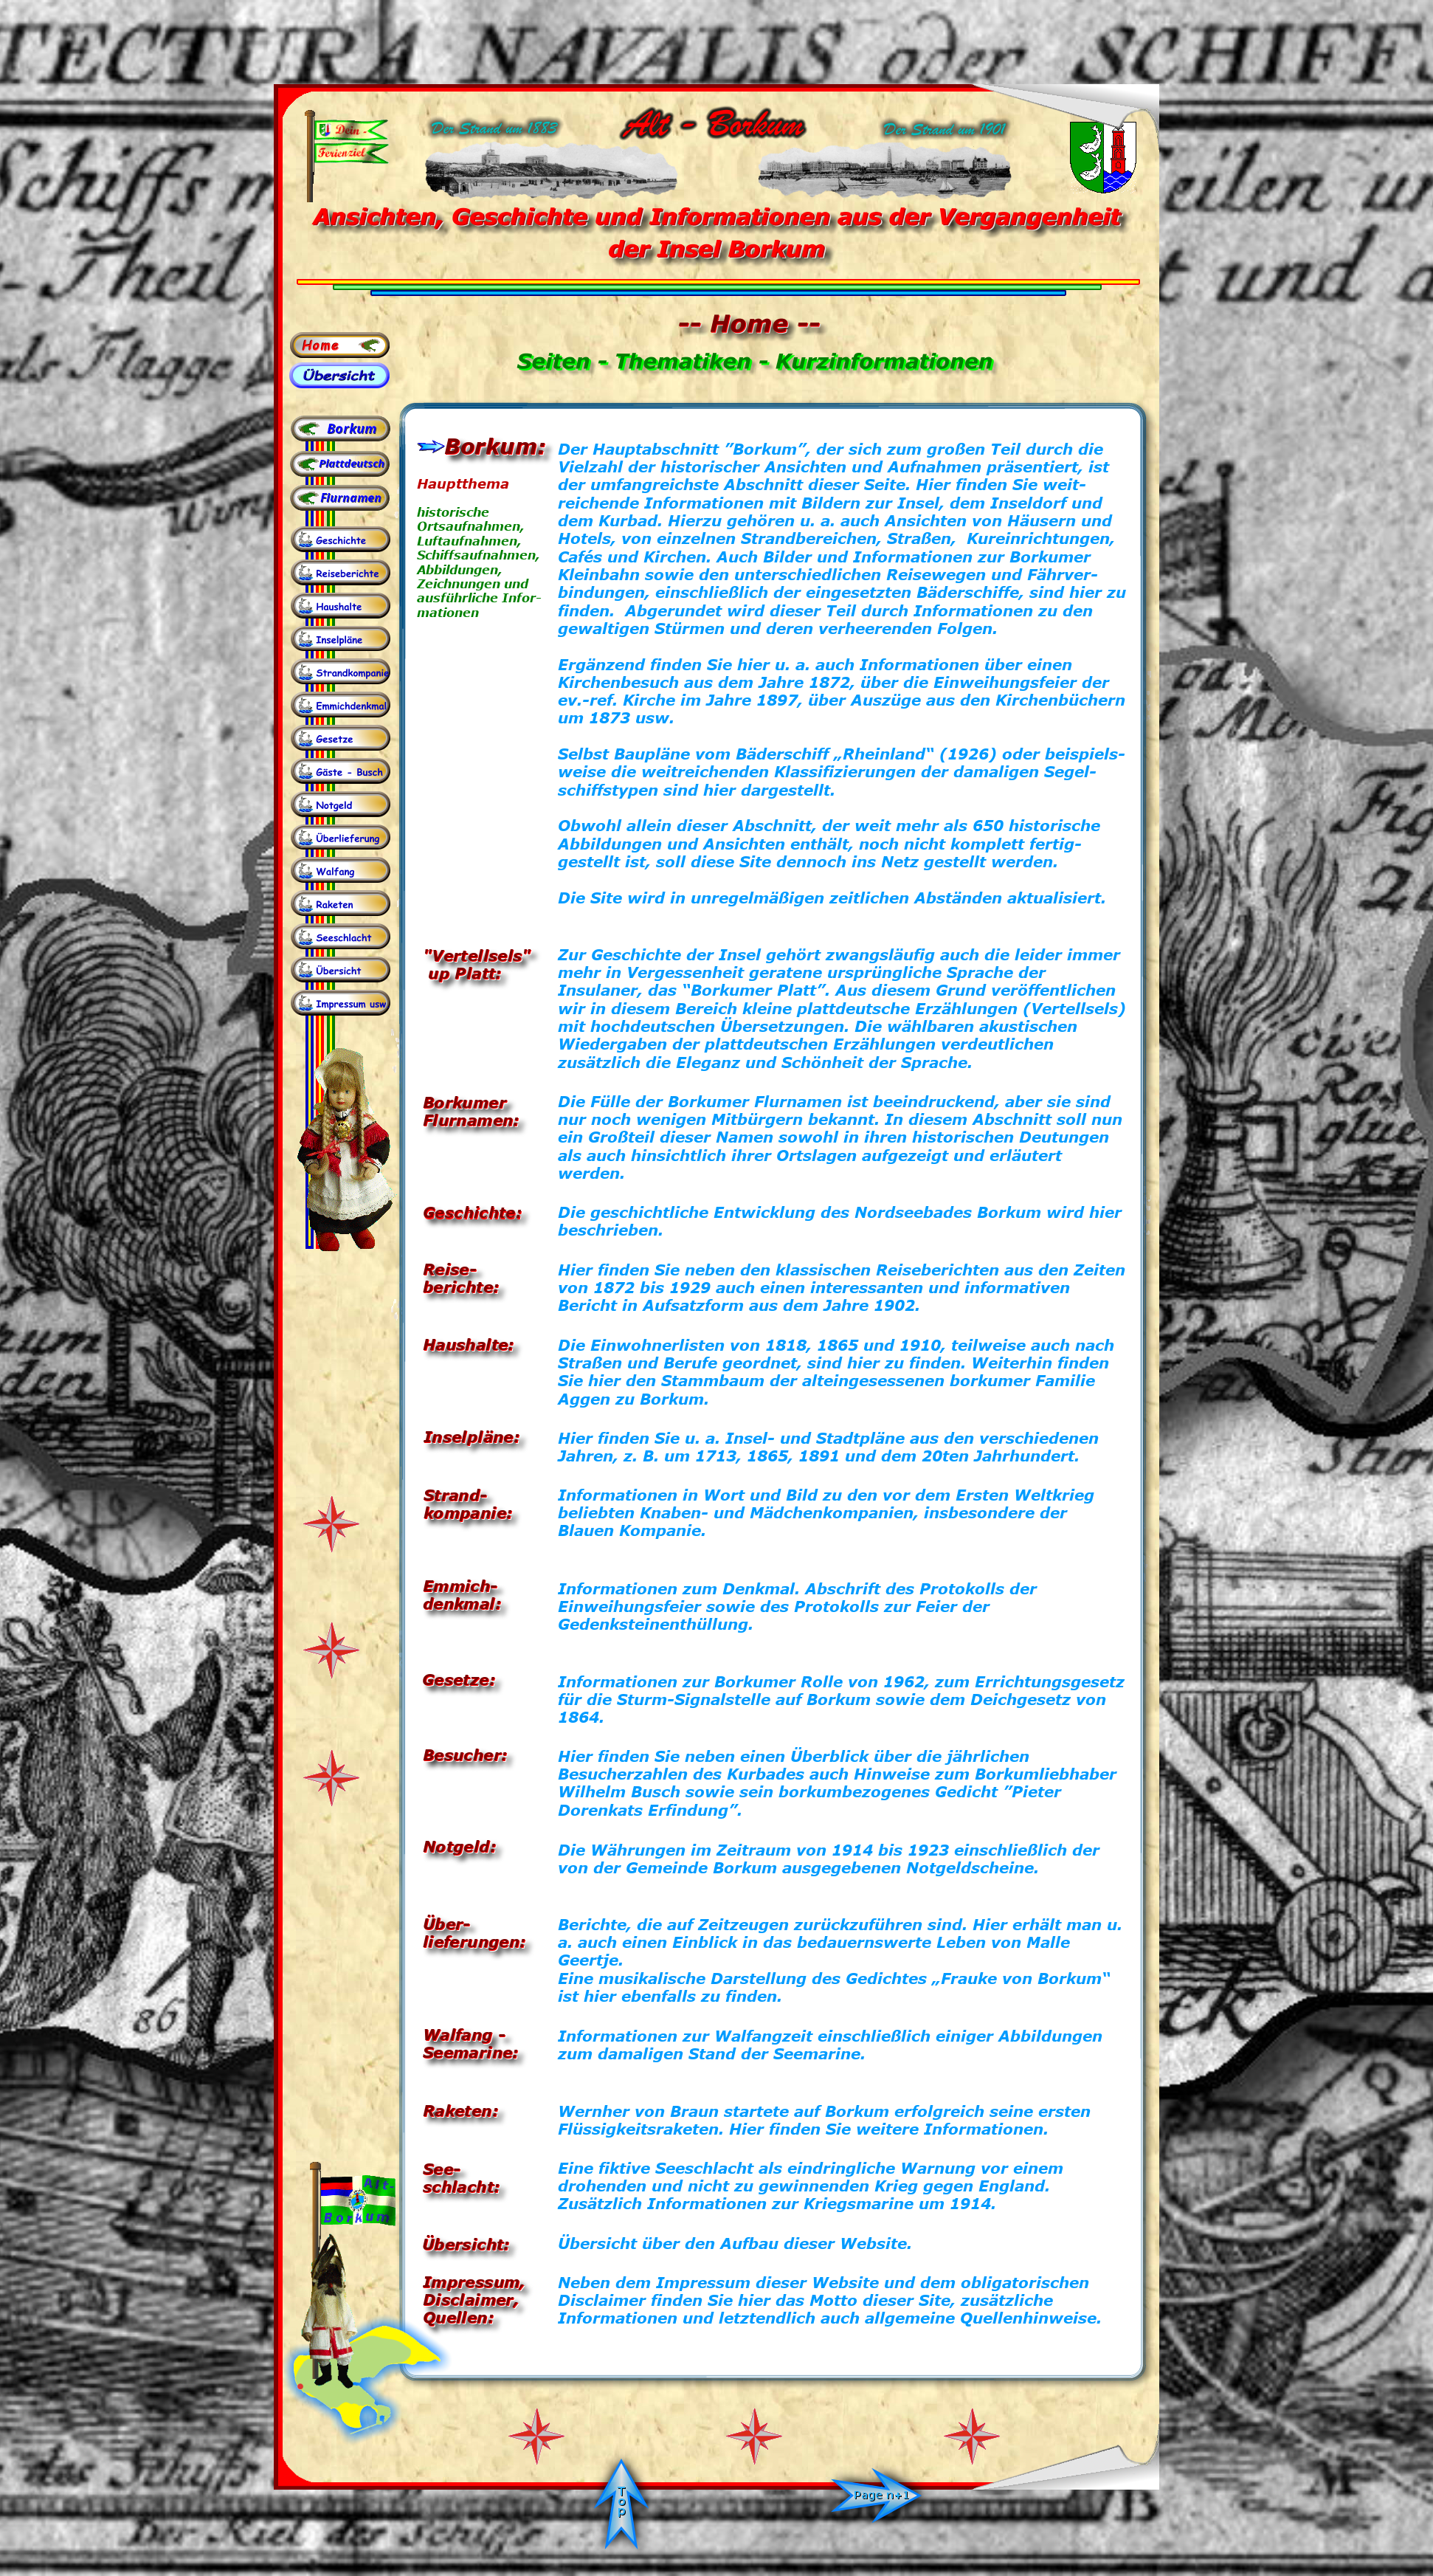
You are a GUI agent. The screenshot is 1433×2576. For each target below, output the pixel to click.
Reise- (450, 1268)
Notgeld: (459, 1845)
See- (441, 2168)
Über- (447, 1923)
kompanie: (468, 1512)
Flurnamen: (471, 1119)
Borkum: (495, 445)
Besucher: (465, 1754)
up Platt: (462, 972)
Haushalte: (468, 1344)
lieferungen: (474, 1941)
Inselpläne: (471, 1436)
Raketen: (460, 2110)
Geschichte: (472, 1211)
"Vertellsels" (477, 955)
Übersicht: (466, 2243)
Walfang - (464, 2034)
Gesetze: (458, 1679)
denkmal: (462, 1603)
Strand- (456, 1494)
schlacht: (461, 2186)
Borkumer (464, 1101)
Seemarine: (471, 2051)
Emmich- (460, 1585)
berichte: (461, 1286)
